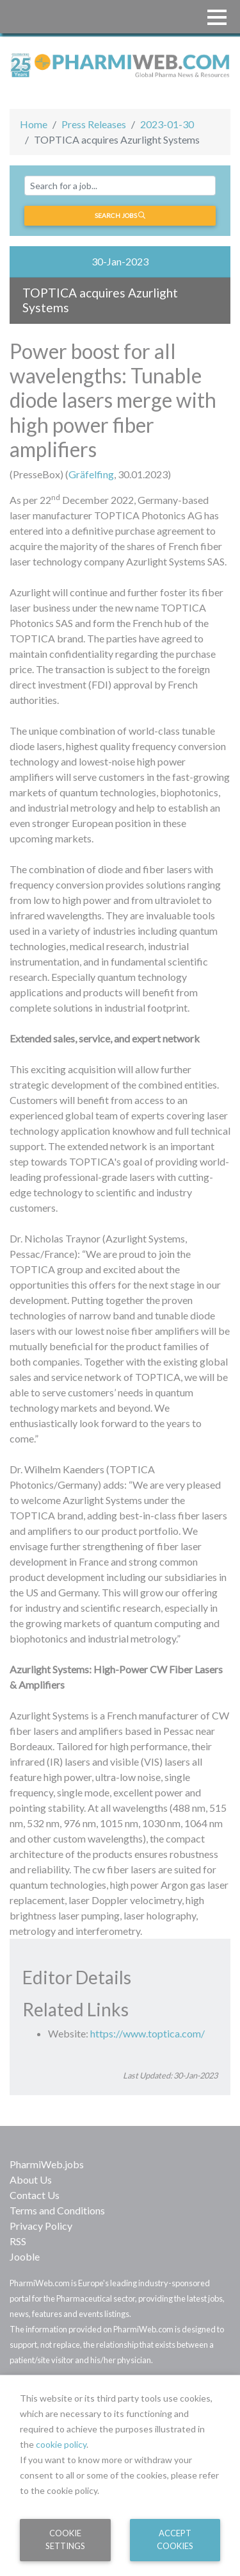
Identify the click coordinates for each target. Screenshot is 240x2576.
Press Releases (93, 124)
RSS (18, 2241)
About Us (31, 2179)
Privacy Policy (41, 2226)
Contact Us (35, 2195)
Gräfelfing (91, 474)
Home (33, 124)
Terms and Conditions (57, 2210)
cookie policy (61, 2444)
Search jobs (120, 215)
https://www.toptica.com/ (147, 2033)
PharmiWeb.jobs (47, 2164)
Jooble (25, 2256)
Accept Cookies (175, 2539)
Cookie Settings (65, 2539)
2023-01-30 (167, 124)
